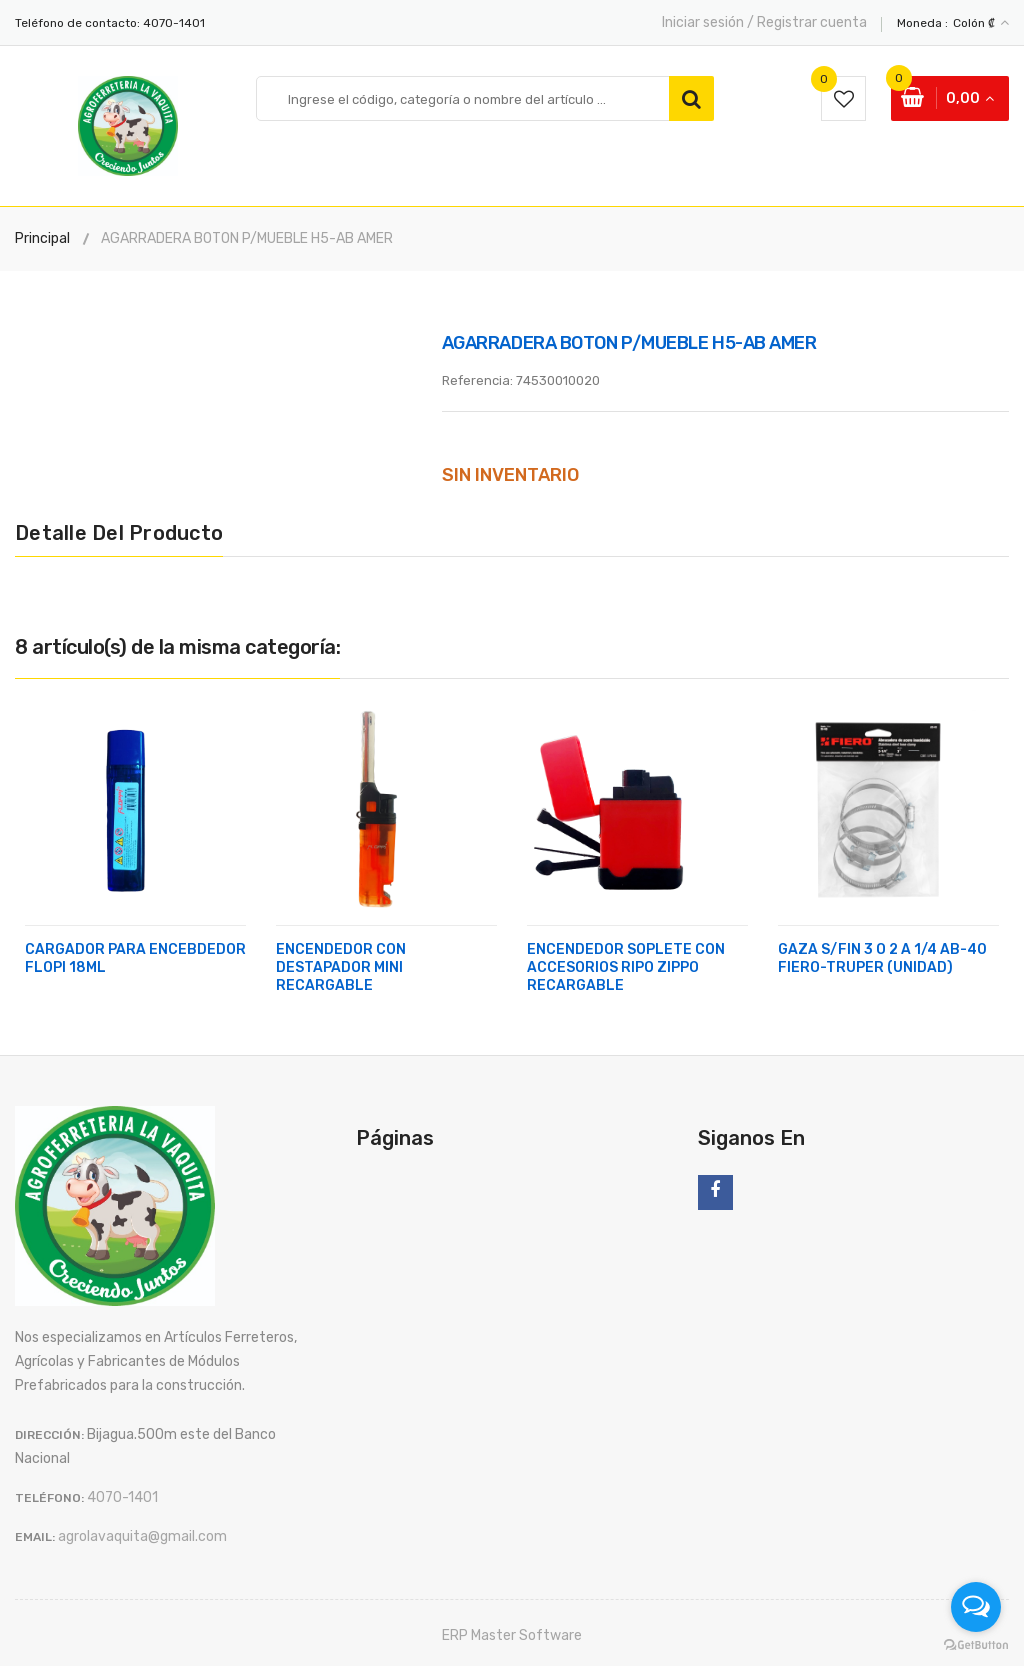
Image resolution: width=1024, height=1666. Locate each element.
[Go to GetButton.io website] (976, 1645)
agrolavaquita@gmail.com (142, 1536)
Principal (42, 238)
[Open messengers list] (976, 1607)
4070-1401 (174, 23)
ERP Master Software (512, 1635)
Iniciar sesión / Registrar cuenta (764, 22)
